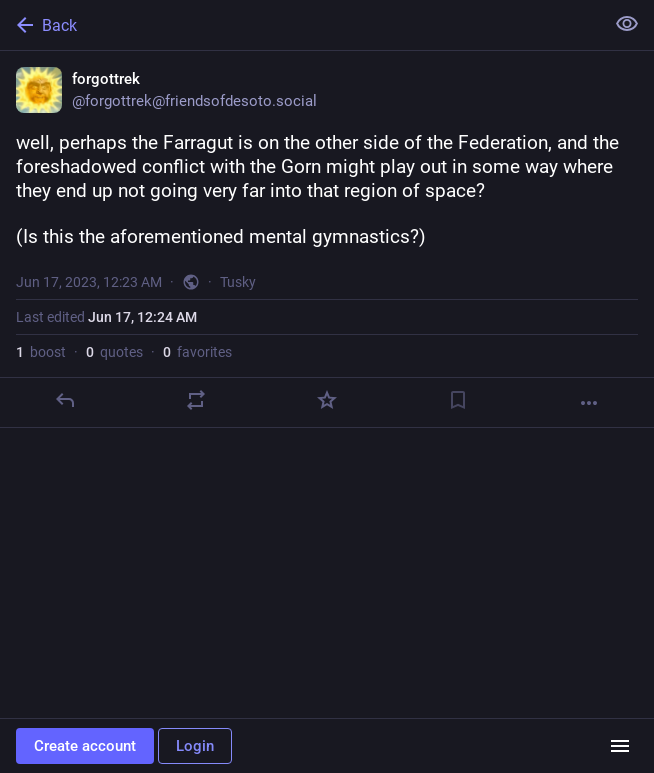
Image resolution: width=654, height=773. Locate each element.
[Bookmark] (458, 400)
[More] (589, 403)
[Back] (300, 25)
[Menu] (620, 746)
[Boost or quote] (196, 400)
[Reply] (65, 400)
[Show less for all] (627, 24)
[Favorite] (327, 400)
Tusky (238, 282)
